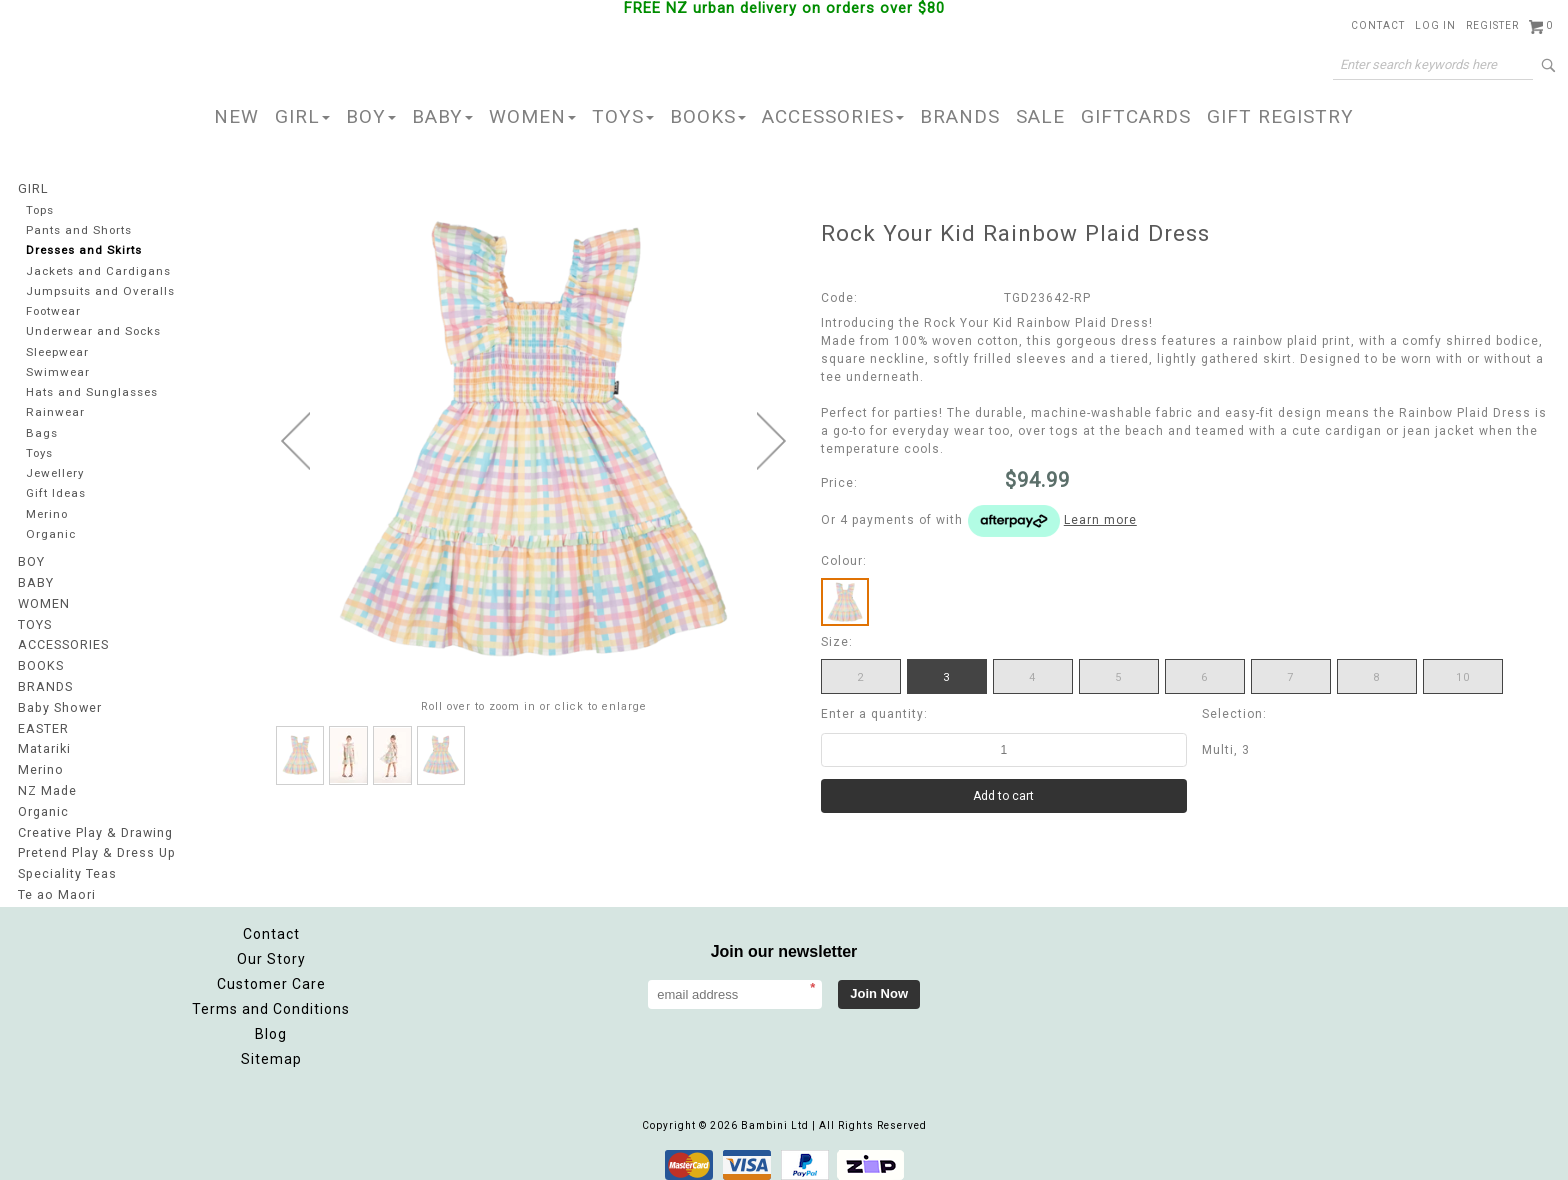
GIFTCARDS (1136, 116)
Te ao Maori (55, 886)
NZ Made (46, 786)
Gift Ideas (56, 496)
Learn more (1100, 520)
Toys (40, 455)
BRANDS (960, 116)
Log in (1435, 25)
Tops (41, 209)
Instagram (1319, 960)
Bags (41, 435)
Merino (48, 517)
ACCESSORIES (833, 116)
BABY (442, 116)
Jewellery (56, 476)
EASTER (43, 726)
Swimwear (57, 373)
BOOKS (708, 116)
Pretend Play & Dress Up (95, 846)
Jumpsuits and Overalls (99, 291)
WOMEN (532, 116)
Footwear (54, 312)
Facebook (1275, 960)
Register (1492, 25)
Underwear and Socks (94, 332)
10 (1463, 677)
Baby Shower (59, 706)
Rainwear (54, 414)
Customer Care (271, 974)
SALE (1040, 116)
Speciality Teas (67, 866)
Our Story (271, 949)
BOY (371, 116)
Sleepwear (58, 353)
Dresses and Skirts (84, 250)
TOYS (623, 116)
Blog (271, 1024)
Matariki (44, 746)
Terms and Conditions (271, 999)
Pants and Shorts (79, 230)
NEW (236, 116)
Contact (1378, 25)
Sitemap (271, 1049)
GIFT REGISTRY (1280, 116)
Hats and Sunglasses (91, 394)
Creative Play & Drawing (94, 826)
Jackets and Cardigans (97, 271)
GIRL (302, 116)
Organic (50, 537)
